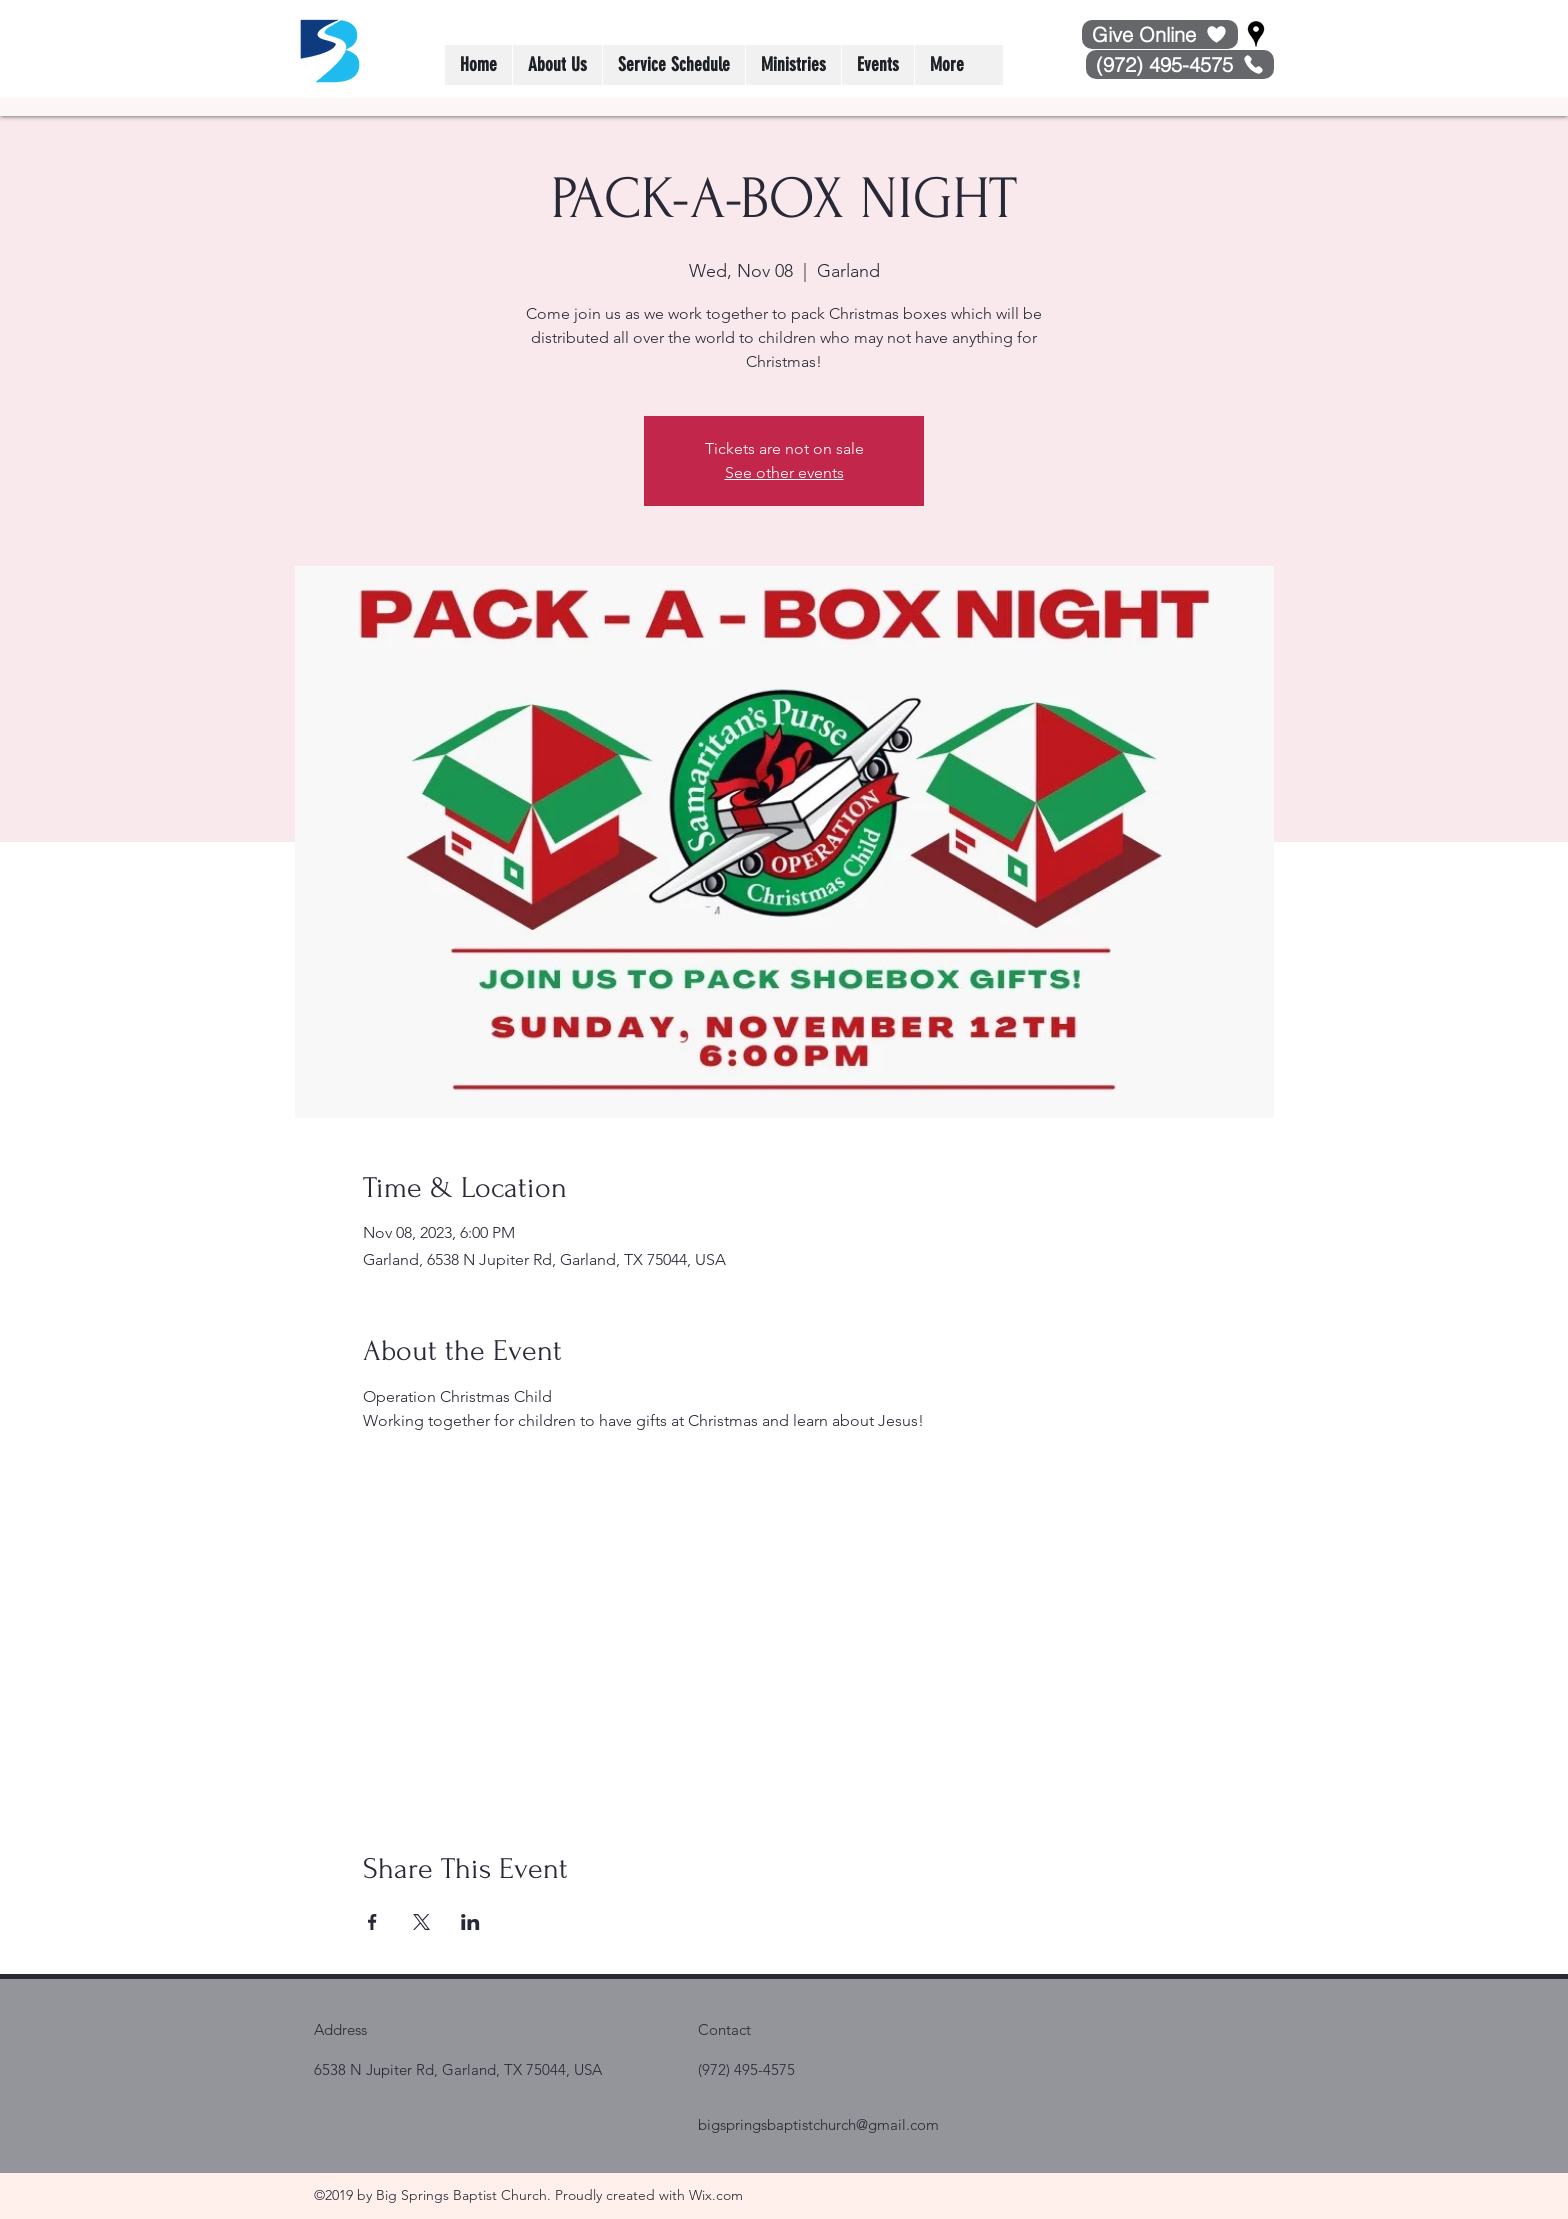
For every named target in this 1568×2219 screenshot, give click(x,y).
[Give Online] (1160, 34)
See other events (784, 472)
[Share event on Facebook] (372, 1922)
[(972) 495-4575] (1180, 64)
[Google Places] (1256, 34)
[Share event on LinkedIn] (470, 1922)
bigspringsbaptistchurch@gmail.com (818, 2124)
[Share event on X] (421, 1922)
